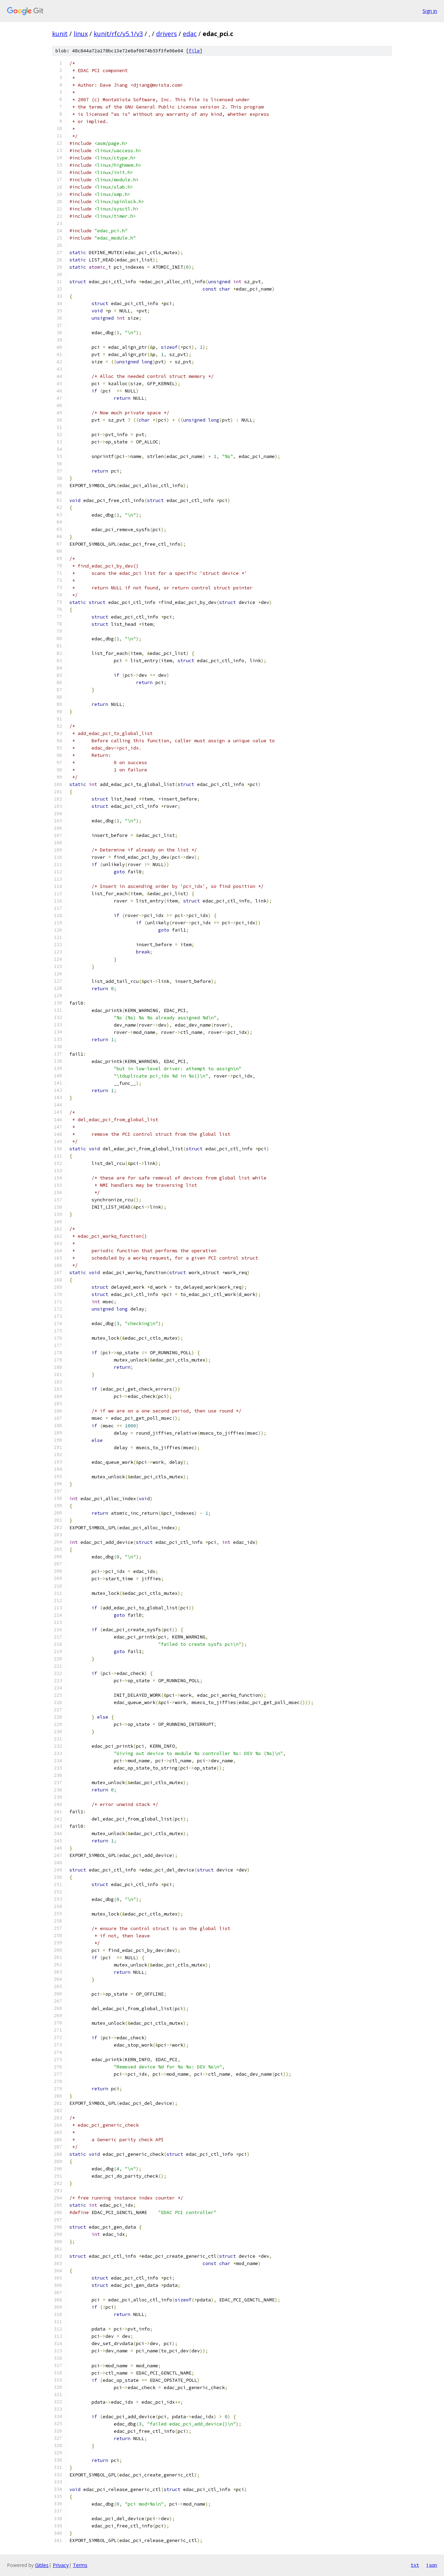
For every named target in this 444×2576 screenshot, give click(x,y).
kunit (60, 33)
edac (190, 33)
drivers (166, 33)
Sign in (429, 11)
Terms (80, 2565)
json (431, 2565)
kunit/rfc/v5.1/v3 (118, 33)
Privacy (61, 2565)
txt (415, 2565)
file (194, 51)
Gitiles (42, 2565)
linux (81, 33)
